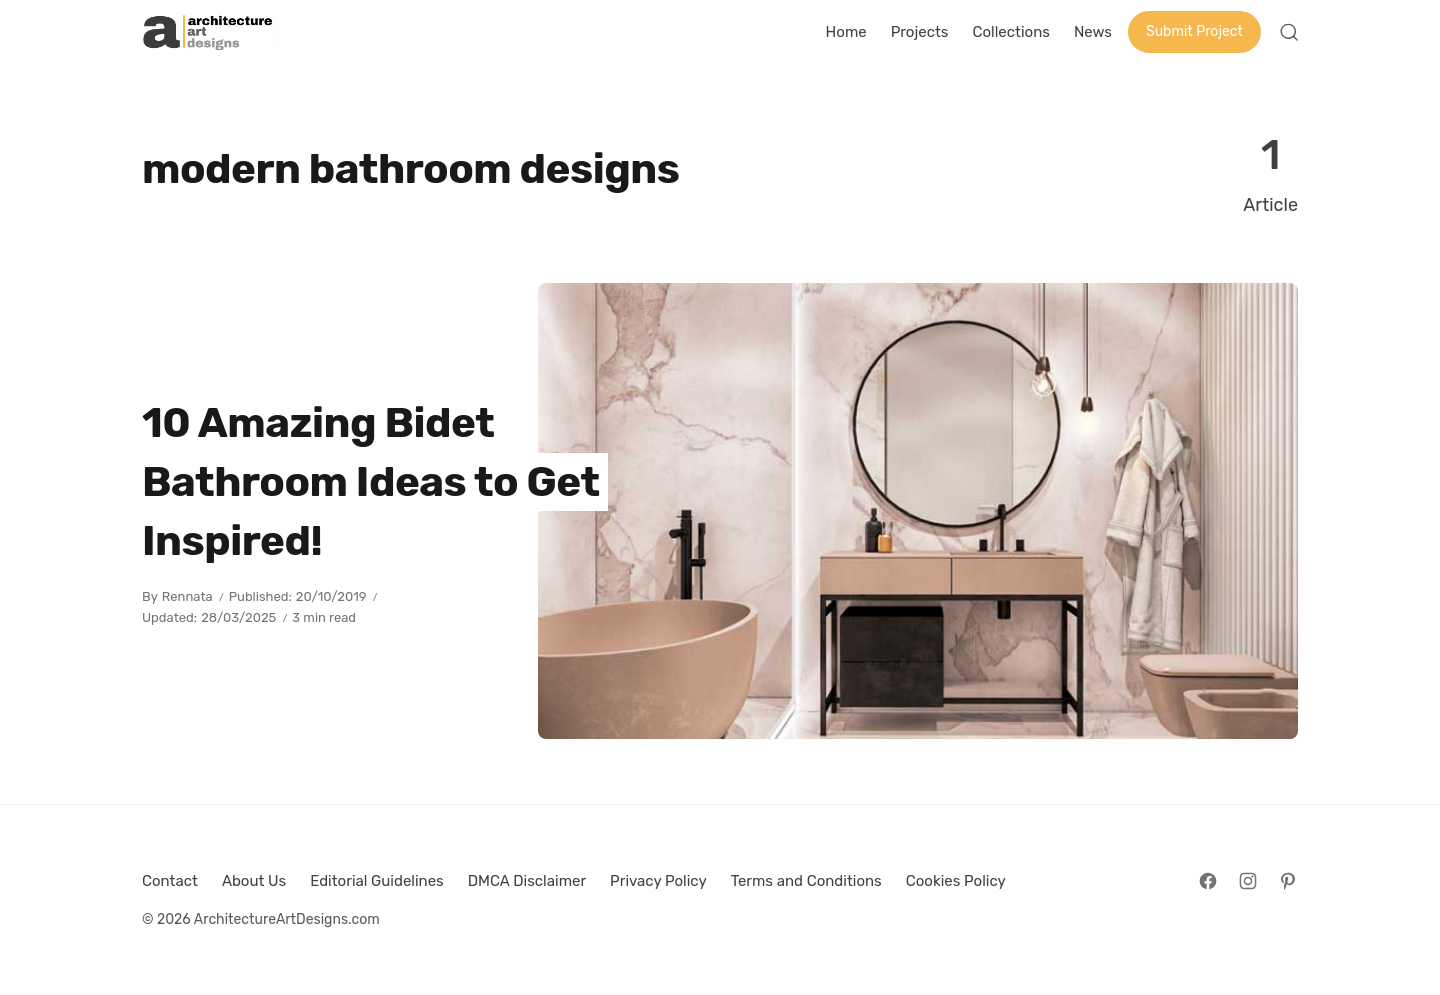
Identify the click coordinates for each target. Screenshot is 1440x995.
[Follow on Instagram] (1248, 881)
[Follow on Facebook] (1208, 881)
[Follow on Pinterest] (1288, 881)
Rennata (187, 596)
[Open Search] (1289, 32)
